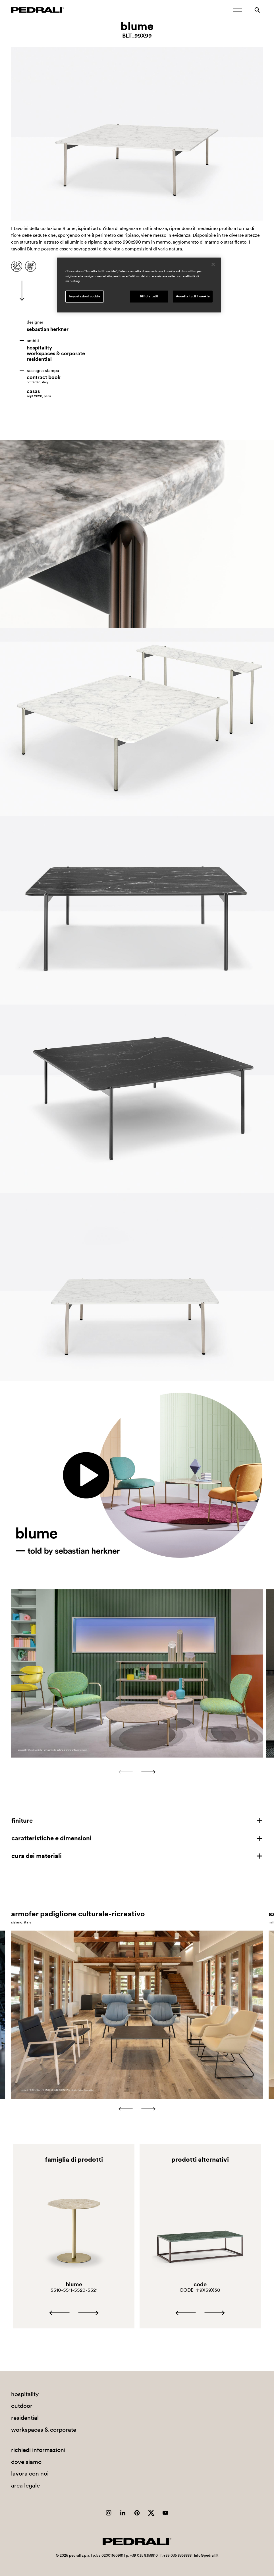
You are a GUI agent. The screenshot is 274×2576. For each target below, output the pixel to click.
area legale (25, 2485)
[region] (139, 285)
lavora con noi (30, 2473)
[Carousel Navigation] (137, 1772)
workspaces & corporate (56, 353)
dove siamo (26, 2462)
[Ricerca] (257, 10)
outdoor (21, 2406)
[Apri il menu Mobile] (237, 10)
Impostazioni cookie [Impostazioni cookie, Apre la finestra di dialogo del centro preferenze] (84, 296)
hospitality (39, 348)
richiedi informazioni (38, 2450)
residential (39, 359)
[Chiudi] (213, 264)
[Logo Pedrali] (37, 10)
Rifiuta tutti (149, 296)
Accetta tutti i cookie (193, 296)
